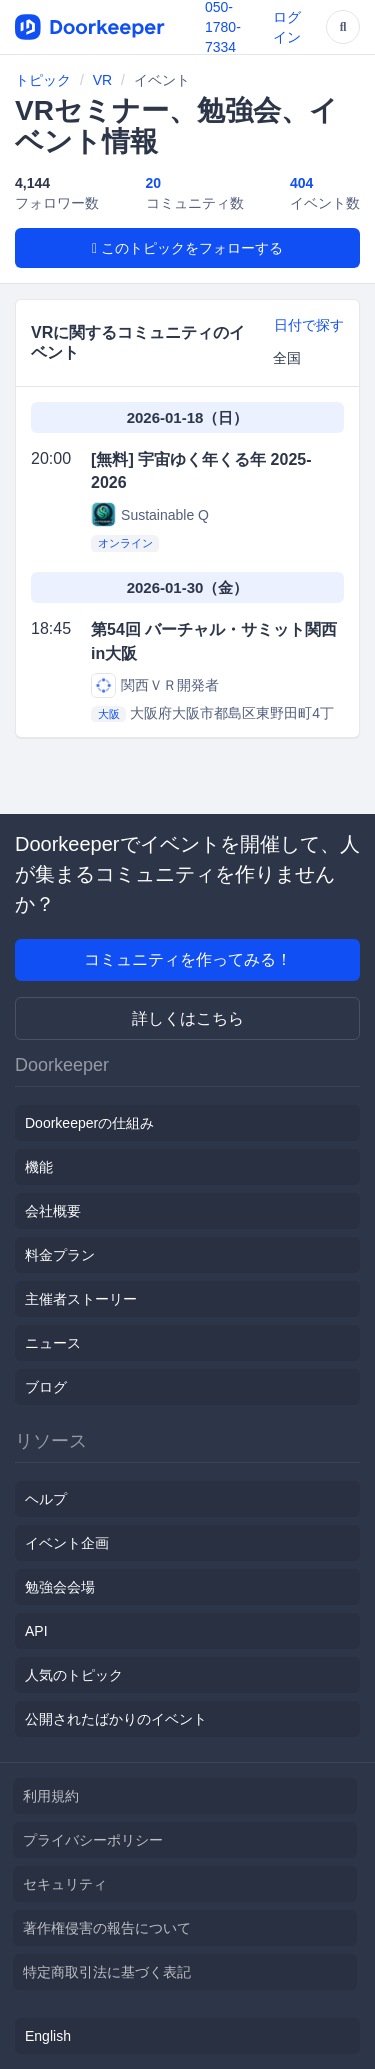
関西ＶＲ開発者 (155, 685)
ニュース (53, 1343)
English (48, 2036)
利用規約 (51, 1796)
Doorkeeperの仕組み (89, 1123)
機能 (39, 1167)
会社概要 (53, 1211)
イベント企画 (67, 1543)
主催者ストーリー (81, 1299)
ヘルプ (46, 1499)
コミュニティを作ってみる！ (188, 959)
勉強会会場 (60, 1587)
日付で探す (309, 325)
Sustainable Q (150, 514)
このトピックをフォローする (187, 248)
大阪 (109, 714)
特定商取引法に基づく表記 (107, 1972)
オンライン (125, 543)
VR (102, 80)
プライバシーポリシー (93, 1840)
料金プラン (60, 1255)
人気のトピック (74, 1675)
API (36, 1631)
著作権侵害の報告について (107, 1928)
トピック (43, 80)
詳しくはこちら (188, 1018)
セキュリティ (65, 1884)
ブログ (46, 1387)
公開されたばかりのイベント (116, 1719)
